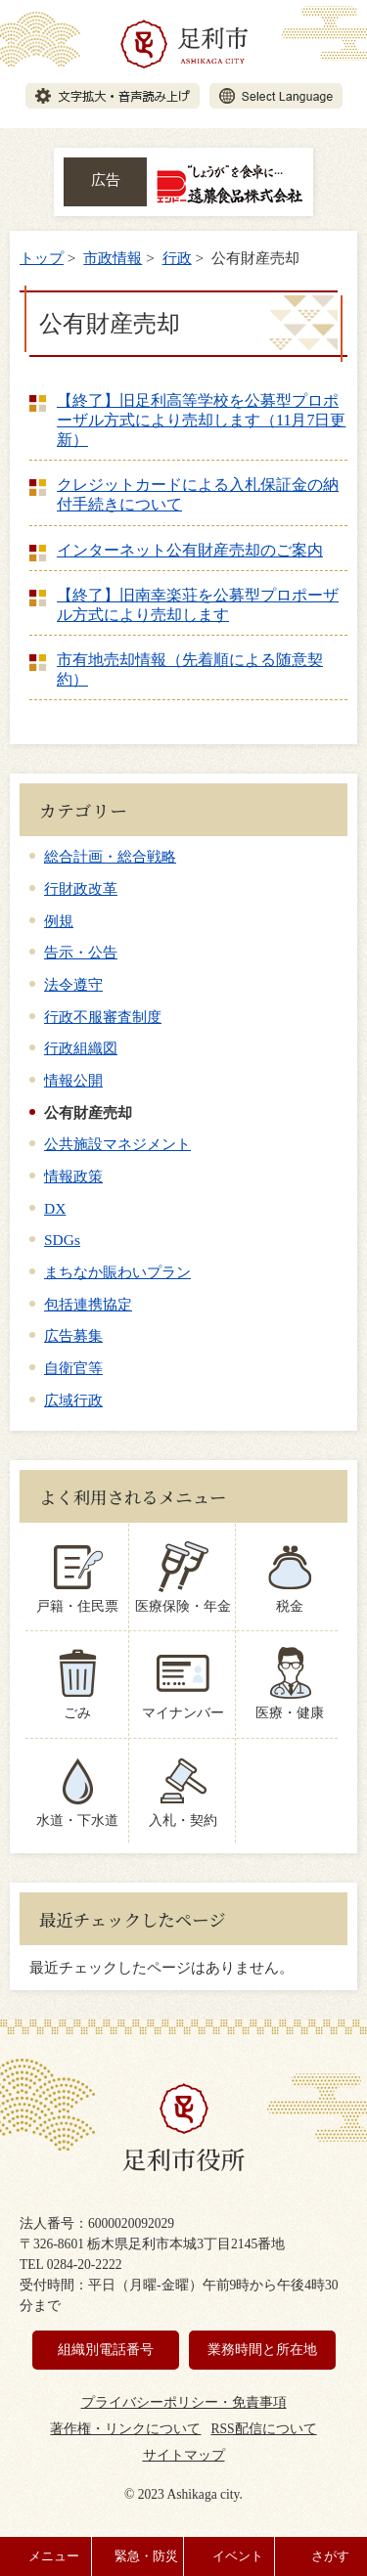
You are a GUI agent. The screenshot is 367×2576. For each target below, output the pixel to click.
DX (55, 1208)
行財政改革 (80, 888)
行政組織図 (80, 1048)
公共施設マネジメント (117, 1143)
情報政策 (73, 1176)
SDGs (62, 1239)
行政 (177, 257)
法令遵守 (73, 984)
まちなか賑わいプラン (117, 1272)
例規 (58, 920)
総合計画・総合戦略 (110, 856)
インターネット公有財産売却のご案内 (190, 550)
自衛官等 (73, 1367)
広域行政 (73, 1400)
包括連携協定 (88, 1304)
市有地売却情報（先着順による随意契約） (190, 669)
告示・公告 (80, 952)
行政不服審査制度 (102, 1016)
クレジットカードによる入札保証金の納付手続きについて (198, 494)
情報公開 (73, 1080)
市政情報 (112, 257)
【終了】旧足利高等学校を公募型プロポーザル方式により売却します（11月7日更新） (201, 420)
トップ (42, 257)
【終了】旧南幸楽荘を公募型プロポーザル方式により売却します (198, 605)
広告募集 (73, 1335)
